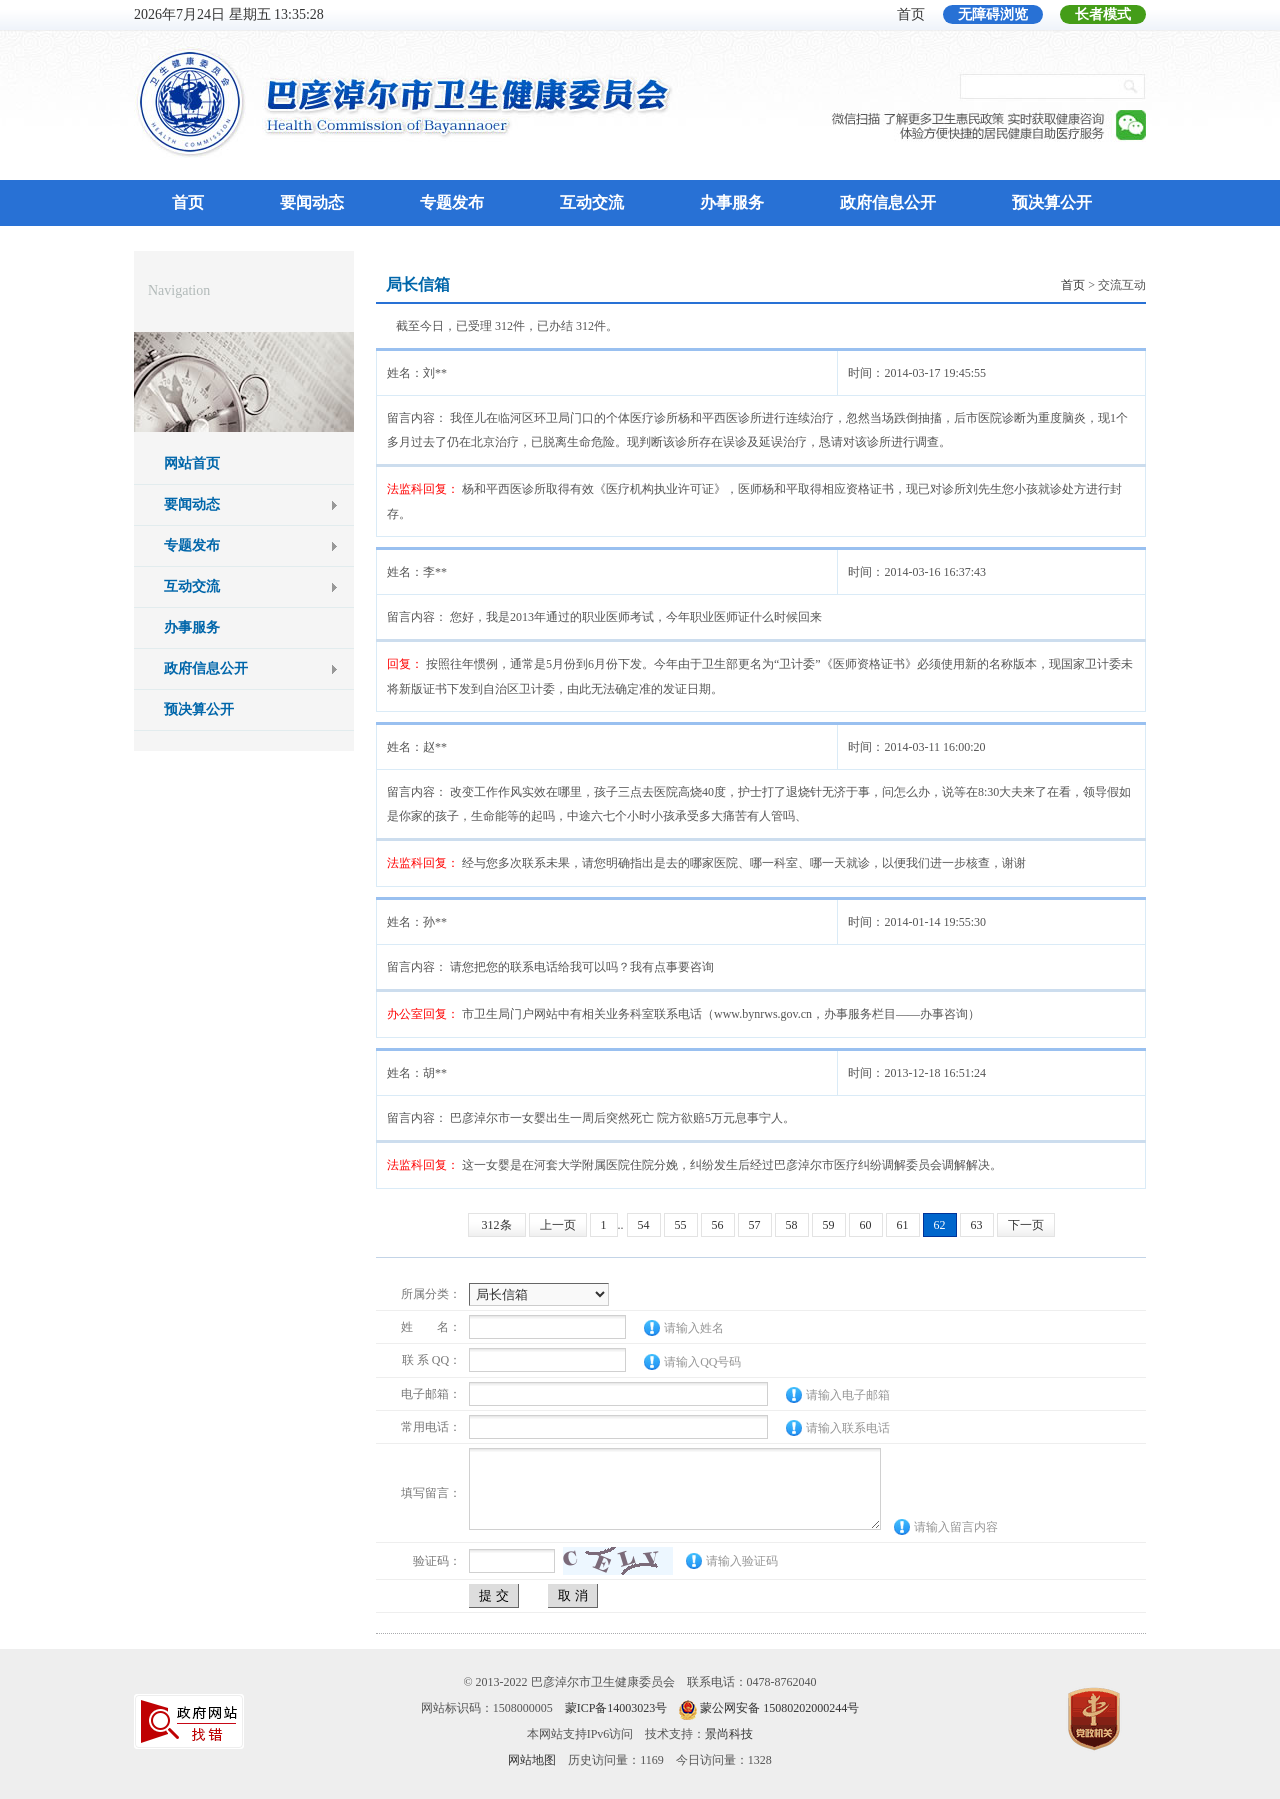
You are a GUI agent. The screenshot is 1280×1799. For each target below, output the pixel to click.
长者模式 (1103, 14)
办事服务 (732, 202)
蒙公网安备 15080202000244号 (779, 1708)
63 (977, 1225)
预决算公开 (1052, 202)
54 (644, 1225)
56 (718, 1225)
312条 (497, 1225)
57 (755, 1225)
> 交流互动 (1103, 285)
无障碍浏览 (993, 14)
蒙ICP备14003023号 (616, 1708)
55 (681, 1225)
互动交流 (592, 202)
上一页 (558, 1225)
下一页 (1026, 1225)
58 (792, 1225)
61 (903, 1225)
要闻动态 (312, 202)
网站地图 (532, 1760)
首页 (911, 14)
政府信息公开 (888, 202)
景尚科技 (729, 1734)
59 (829, 1225)
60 (866, 1225)
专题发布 (452, 202)
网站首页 (192, 463)
